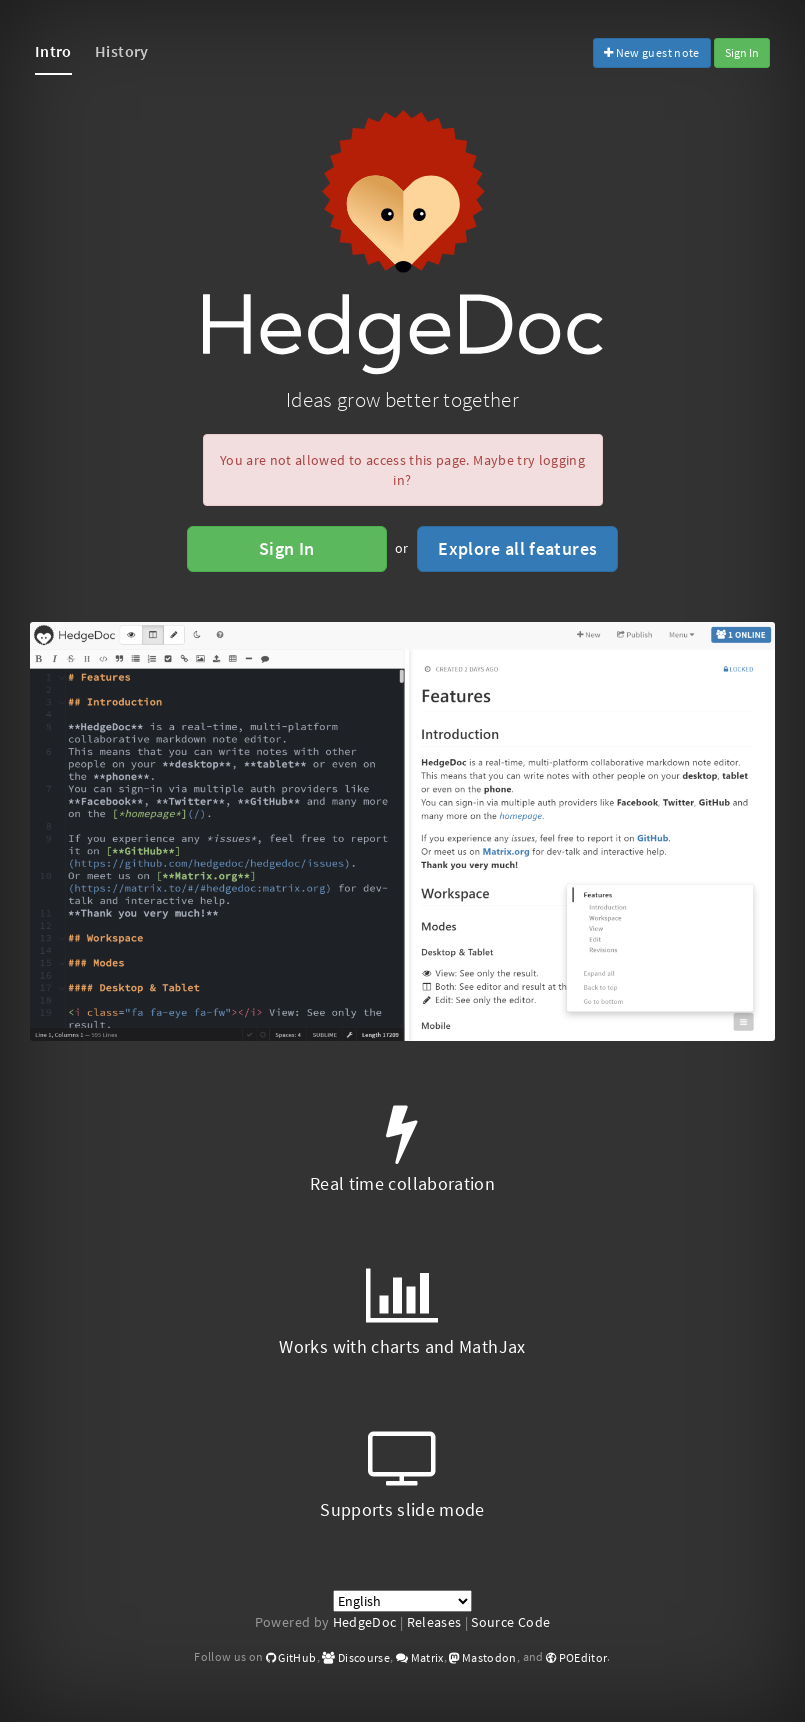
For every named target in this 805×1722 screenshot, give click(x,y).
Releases (434, 1622)
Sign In (742, 52)
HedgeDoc (365, 1622)
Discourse (356, 1657)
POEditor (577, 1657)
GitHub (291, 1657)
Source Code (510, 1622)
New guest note (652, 52)
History (121, 51)
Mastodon (483, 1657)
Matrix (420, 1657)
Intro (53, 51)
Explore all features (517, 548)
